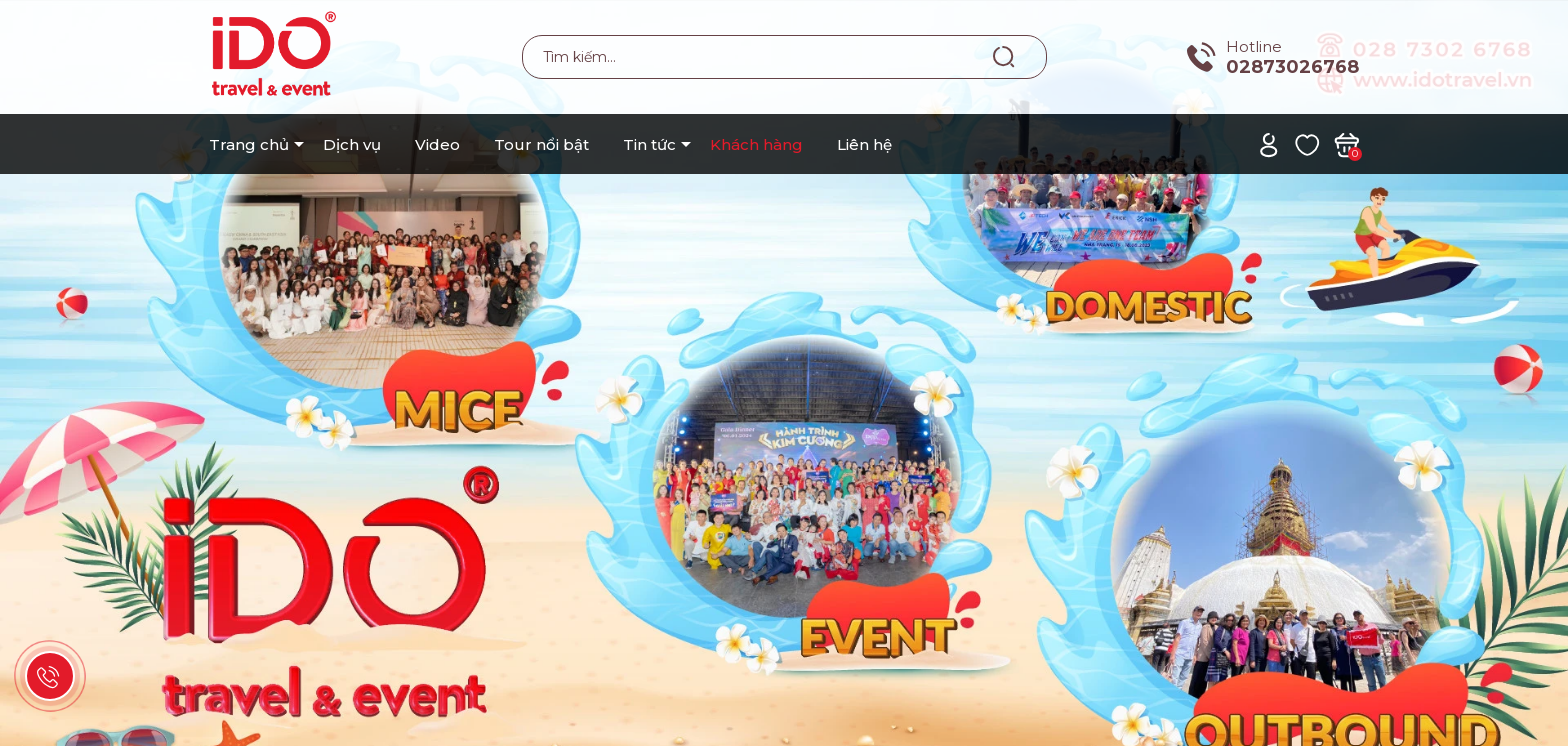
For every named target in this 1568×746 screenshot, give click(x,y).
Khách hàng (756, 144)
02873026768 (1292, 67)
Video (437, 144)
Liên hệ (864, 144)
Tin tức (649, 144)
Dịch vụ (352, 144)
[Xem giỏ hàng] (1346, 143)
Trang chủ (249, 144)
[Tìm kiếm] (1004, 56)
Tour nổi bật (541, 144)
